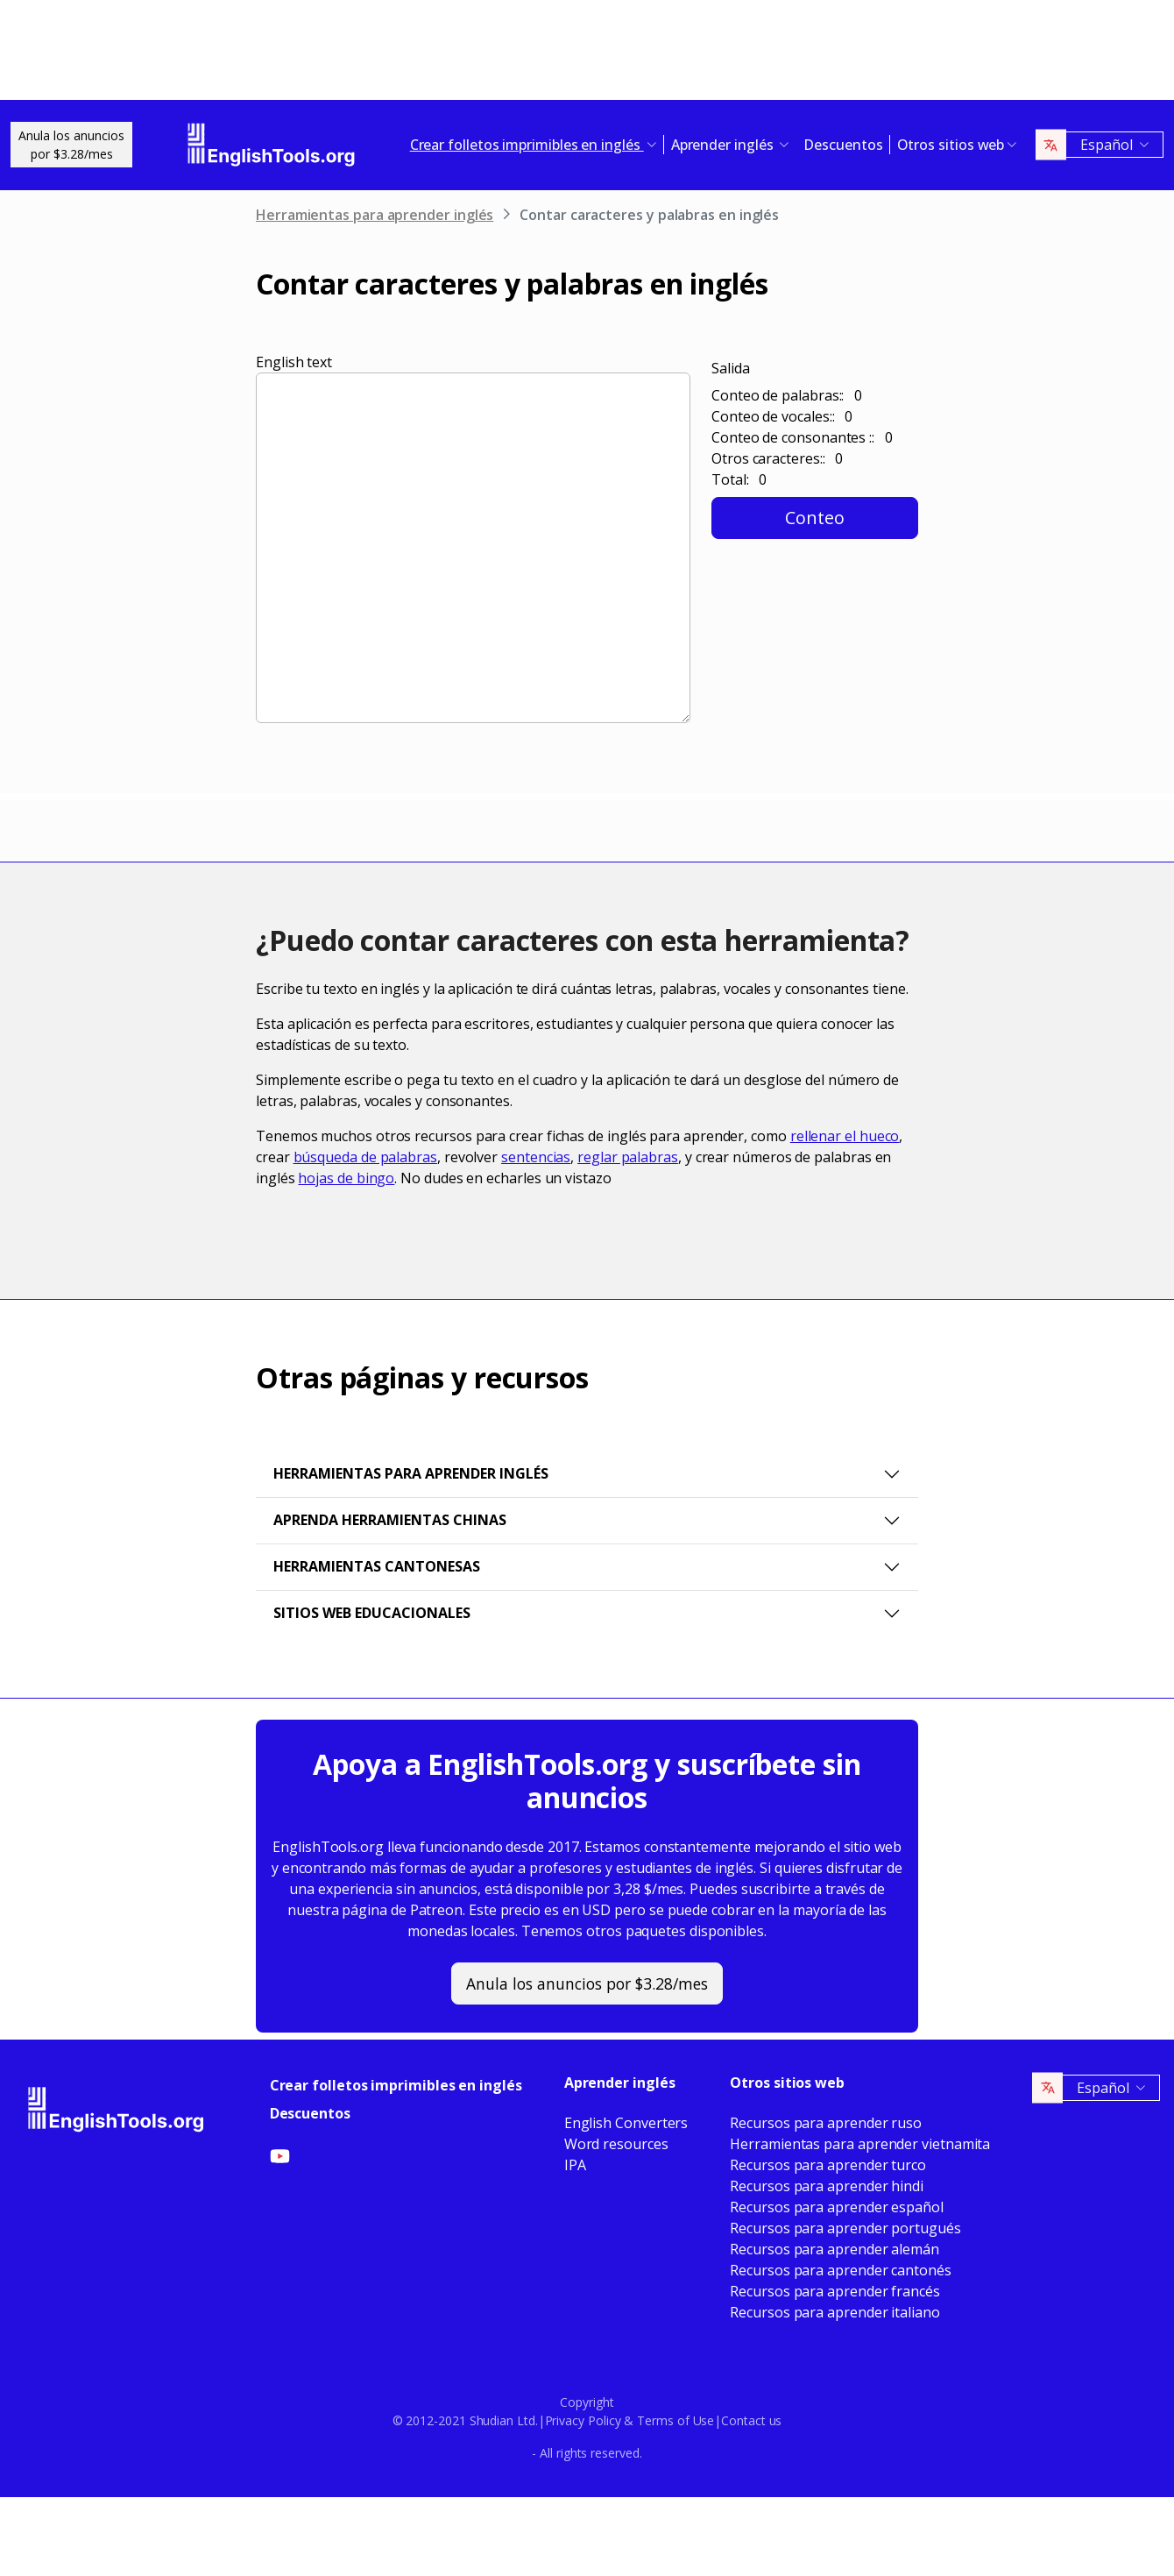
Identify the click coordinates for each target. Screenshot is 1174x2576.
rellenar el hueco (845, 1136)
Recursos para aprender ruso (826, 2122)
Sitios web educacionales (371, 1612)
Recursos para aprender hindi (826, 2186)
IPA (575, 2165)
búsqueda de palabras (365, 1157)
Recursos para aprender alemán (834, 2249)
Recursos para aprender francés (835, 2291)
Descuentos (842, 144)
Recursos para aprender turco (828, 2165)
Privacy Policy (583, 2420)
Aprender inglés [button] (724, 144)
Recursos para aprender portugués (845, 2228)
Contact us (751, 2420)
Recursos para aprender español (837, 2207)
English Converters (626, 2122)
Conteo (815, 517)
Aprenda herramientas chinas (389, 1519)
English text (294, 362)
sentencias (535, 1157)
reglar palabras (627, 1157)
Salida (730, 368)
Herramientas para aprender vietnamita (860, 2144)
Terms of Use (675, 2420)
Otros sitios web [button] (951, 144)
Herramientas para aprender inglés (374, 214)
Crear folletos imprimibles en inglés (396, 2085)
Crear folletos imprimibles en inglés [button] (527, 144)
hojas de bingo (346, 1178)
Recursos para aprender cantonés (840, 2270)
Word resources (616, 2144)
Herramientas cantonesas (376, 1566)
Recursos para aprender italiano (835, 2312)
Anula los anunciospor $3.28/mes (71, 144)
